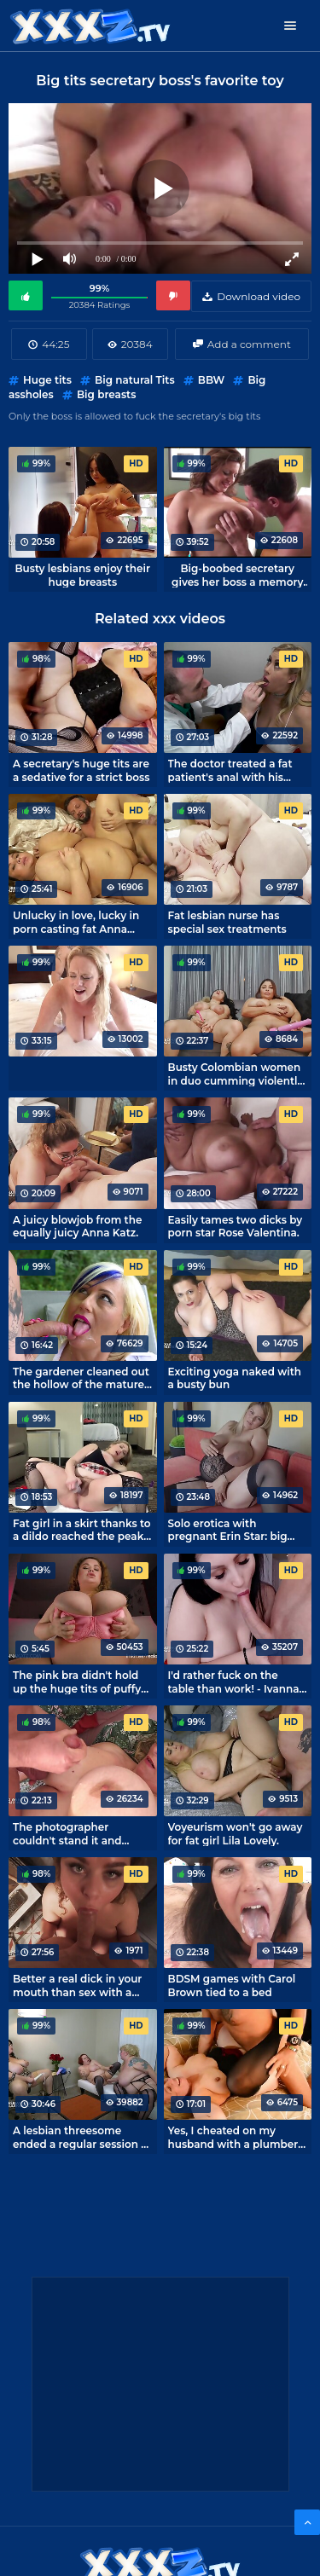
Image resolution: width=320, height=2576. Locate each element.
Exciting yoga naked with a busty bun (235, 1378)
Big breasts (106, 394)
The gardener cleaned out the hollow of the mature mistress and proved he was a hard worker (81, 1378)
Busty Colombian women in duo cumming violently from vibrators (236, 1073)
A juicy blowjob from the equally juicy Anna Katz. (77, 1226)
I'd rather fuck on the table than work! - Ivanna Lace (234, 1681)
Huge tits (47, 379)
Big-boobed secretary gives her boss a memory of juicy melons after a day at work (237, 575)
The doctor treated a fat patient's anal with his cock (230, 770)
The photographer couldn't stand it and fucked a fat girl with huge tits (82, 1833)
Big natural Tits (135, 379)
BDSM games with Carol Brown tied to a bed (232, 1985)
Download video (258, 296)
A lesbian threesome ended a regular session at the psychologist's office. (82, 2137)
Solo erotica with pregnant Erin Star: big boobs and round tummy (234, 1530)
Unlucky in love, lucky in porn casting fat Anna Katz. (76, 922)
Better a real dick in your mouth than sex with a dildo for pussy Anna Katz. (81, 1985)
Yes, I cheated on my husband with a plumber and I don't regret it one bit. (233, 2137)
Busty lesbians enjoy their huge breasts (82, 575)
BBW (211, 379)
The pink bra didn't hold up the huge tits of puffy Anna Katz (77, 1681)
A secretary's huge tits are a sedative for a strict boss (81, 770)
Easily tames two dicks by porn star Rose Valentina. (235, 1226)
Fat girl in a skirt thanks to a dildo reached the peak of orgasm (82, 1530)
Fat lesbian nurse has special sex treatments (227, 922)
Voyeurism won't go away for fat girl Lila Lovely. (235, 1833)
